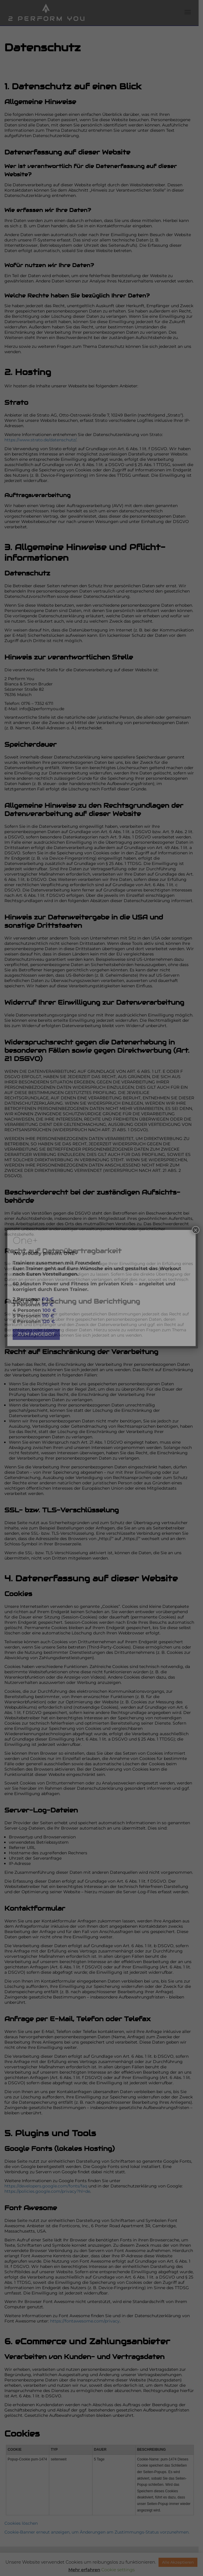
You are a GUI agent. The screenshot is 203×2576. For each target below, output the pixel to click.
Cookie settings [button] (118, 2569)
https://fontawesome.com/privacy (85, 2289)
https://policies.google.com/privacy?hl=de (47, 2159)
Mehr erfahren (84, 2569)
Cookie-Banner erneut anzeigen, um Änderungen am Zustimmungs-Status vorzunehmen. (96, 2493)
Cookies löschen (21, 2485)
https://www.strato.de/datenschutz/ (40, 434)
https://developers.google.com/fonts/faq (45, 2154)
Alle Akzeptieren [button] (178, 2562)
